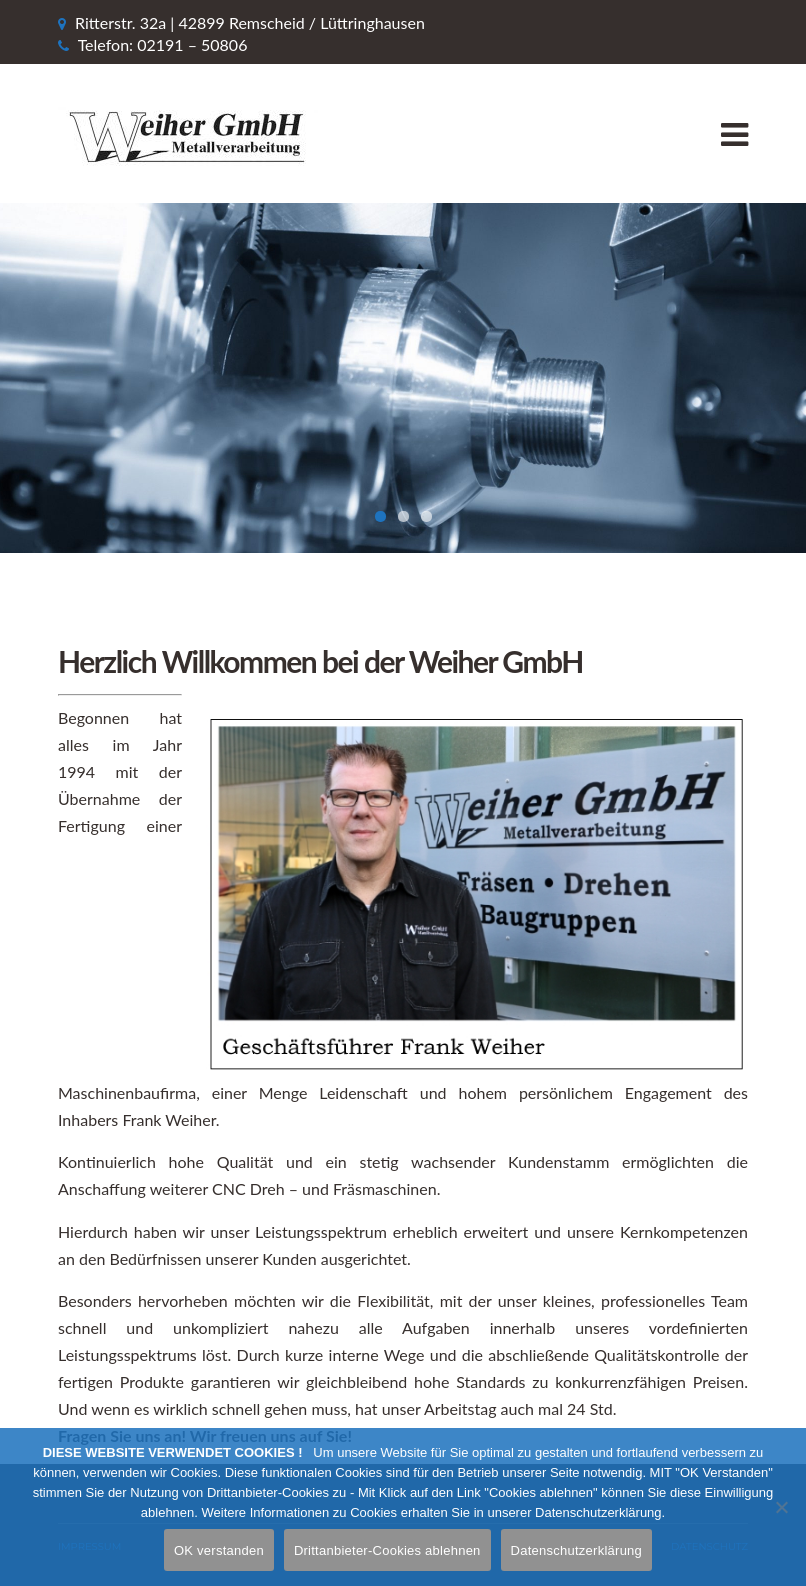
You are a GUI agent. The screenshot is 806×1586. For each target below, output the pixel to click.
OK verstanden (219, 1550)
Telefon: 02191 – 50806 (163, 44)
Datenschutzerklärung (576, 1550)
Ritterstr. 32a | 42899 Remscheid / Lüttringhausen (250, 22)
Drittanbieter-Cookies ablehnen (387, 1550)
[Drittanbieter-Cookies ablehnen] (781, 1507)
